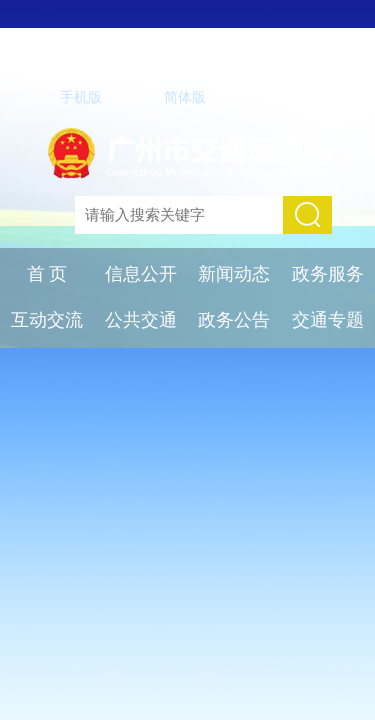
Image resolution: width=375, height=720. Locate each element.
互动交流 (47, 320)
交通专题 (328, 320)
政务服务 (328, 274)
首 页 (47, 274)
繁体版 (133, 97)
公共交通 (141, 320)
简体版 (185, 97)
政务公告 (234, 320)
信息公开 (141, 274)
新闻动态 (234, 274)
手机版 (81, 97)
